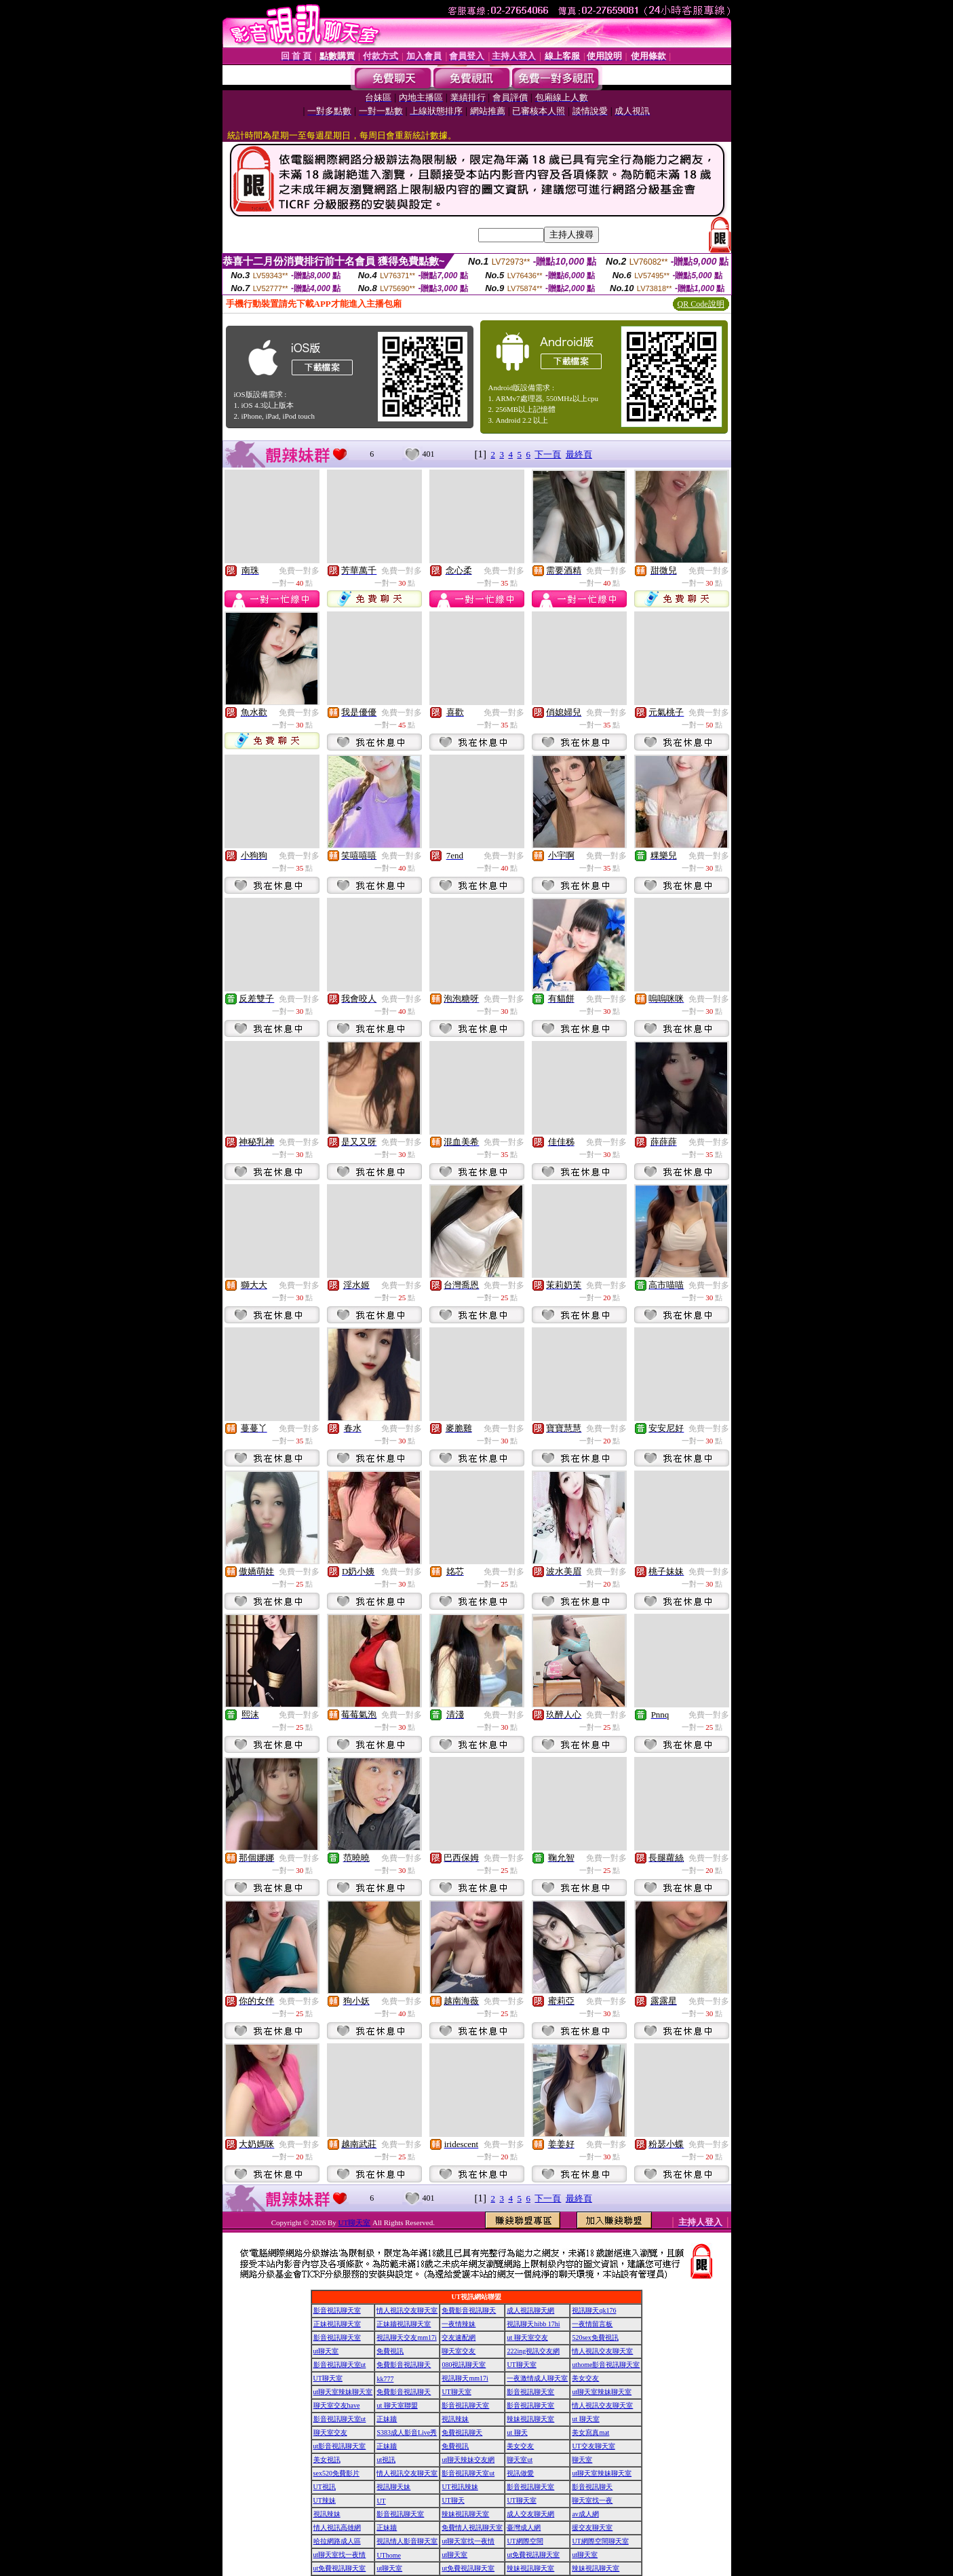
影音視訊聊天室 (337, 2310)
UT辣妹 (324, 2500)
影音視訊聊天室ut (339, 2364)
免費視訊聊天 (462, 2432)
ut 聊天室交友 (527, 2337)
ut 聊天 (517, 2432)
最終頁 (579, 454)
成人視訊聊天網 (530, 2310)
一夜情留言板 (592, 2324)
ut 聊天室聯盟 (396, 2405)
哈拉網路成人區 (337, 2541)
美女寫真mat (590, 2432)
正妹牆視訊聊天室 (403, 2324)
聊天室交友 (458, 2351)
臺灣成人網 (524, 2527)
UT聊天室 (354, 2222)
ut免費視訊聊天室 (533, 2554)
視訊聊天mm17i (465, 2378)
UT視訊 (324, 2486)
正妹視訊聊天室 (337, 2324)
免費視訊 (390, 2351)
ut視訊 (385, 2459)
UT (380, 2501)
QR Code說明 (701, 304)
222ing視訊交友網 (533, 2351)
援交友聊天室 (592, 2527)
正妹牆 (386, 2419)
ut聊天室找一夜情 (468, 2541)
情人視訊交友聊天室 (406, 2310)
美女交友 (585, 2378)
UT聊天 (453, 2500)
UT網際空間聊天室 (600, 2541)
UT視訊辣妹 (460, 2486)
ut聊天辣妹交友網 (468, 2459)
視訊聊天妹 (393, 2486)
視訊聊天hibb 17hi (533, 2324)
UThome (388, 2555)
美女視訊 (327, 2459)
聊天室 (582, 2459)
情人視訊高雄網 (337, 2527)
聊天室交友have (336, 2405)
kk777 (384, 2379)
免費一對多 (299, 570)
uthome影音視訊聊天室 (606, 2364)
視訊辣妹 (455, 2419)
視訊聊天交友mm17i (406, 2337)
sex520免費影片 (336, 2473)
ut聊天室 (326, 2351)
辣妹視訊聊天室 (530, 2419)
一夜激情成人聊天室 (537, 2378)
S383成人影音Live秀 (406, 2432)
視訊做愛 (520, 2473)
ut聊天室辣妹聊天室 (343, 2391)
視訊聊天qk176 (594, 2310)
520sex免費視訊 (595, 2337)
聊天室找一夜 (592, 2500)
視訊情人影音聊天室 (406, 2541)
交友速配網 (458, 2337)
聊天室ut (519, 2459)
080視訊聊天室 (464, 2364)
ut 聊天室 (585, 2419)
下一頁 (547, 454)
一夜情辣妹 (458, 2324)
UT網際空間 (525, 2541)
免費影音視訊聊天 (469, 2310)
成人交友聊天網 (530, 2514)
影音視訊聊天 (592, 2486)
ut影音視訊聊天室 (339, 2446)
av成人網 (585, 2514)
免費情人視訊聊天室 (472, 2527)
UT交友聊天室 (593, 2446)
